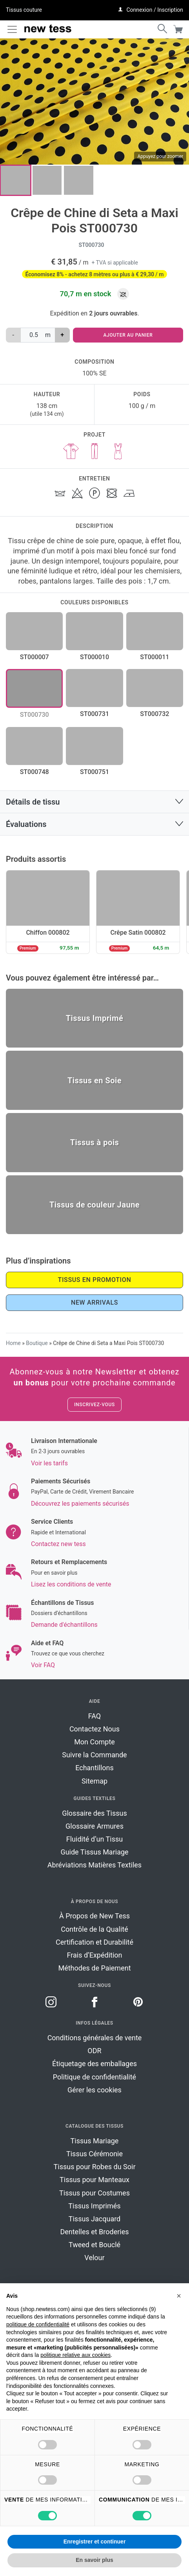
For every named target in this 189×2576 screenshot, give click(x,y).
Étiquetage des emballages (94, 2063)
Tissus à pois (94, 1142)
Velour (94, 2257)
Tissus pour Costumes (94, 2193)
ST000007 (34, 657)
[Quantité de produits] (32, 335)
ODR (94, 2051)
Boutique (37, 1343)
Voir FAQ (43, 1665)
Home (13, 1343)
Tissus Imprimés (94, 2206)
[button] (179, 2296)
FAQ (94, 1716)
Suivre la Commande (94, 1755)
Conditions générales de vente (94, 2038)
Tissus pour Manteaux (94, 2179)
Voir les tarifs (49, 1463)
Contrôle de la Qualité (94, 1929)
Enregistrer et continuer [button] (95, 2541)
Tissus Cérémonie (94, 2154)
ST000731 (94, 714)
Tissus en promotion (94, 1279)
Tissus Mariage (95, 2141)
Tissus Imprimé (94, 1018)
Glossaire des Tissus (94, 1813)
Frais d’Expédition (94, 1955)
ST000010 (94, 657)
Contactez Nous (94, 1729)
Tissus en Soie (94, 1080)
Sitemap (94, 1781)
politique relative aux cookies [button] (75, 2355)
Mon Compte (94, 1742)
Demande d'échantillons (64, 1624)
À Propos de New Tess (94, 1916)
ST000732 (154, 714)
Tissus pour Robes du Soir (95, 2167)
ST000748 (34, 772)
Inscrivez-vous (94, 1404)
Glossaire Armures (94, 1826)
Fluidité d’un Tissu (94, 1839)
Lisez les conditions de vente (71, 1584)
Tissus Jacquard (95, 2219)
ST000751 (94, 772)
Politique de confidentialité (94, 2077)
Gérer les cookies (94, 2090)
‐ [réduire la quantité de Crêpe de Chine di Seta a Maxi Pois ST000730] (13, 335)
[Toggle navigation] (12, 29)
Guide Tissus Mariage (94, 1852)
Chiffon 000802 (47, 932)
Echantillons (94, 1768)
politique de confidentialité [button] (37, 2324)
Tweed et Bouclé (94, 2245)
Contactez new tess (58, 1544)
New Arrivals (94, 1302)
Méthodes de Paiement (94, 1968)
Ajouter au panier (128, 335)
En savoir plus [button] (94, 2560)
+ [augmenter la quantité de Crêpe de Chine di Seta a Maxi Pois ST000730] (62, 335)
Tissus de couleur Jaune (94, 1204)
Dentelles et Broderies (94, 2232)
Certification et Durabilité (94, 1942)
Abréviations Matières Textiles (94, 1865)
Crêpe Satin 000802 (137, 932)
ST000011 (154, 657)
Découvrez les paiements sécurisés (80, 1503)
